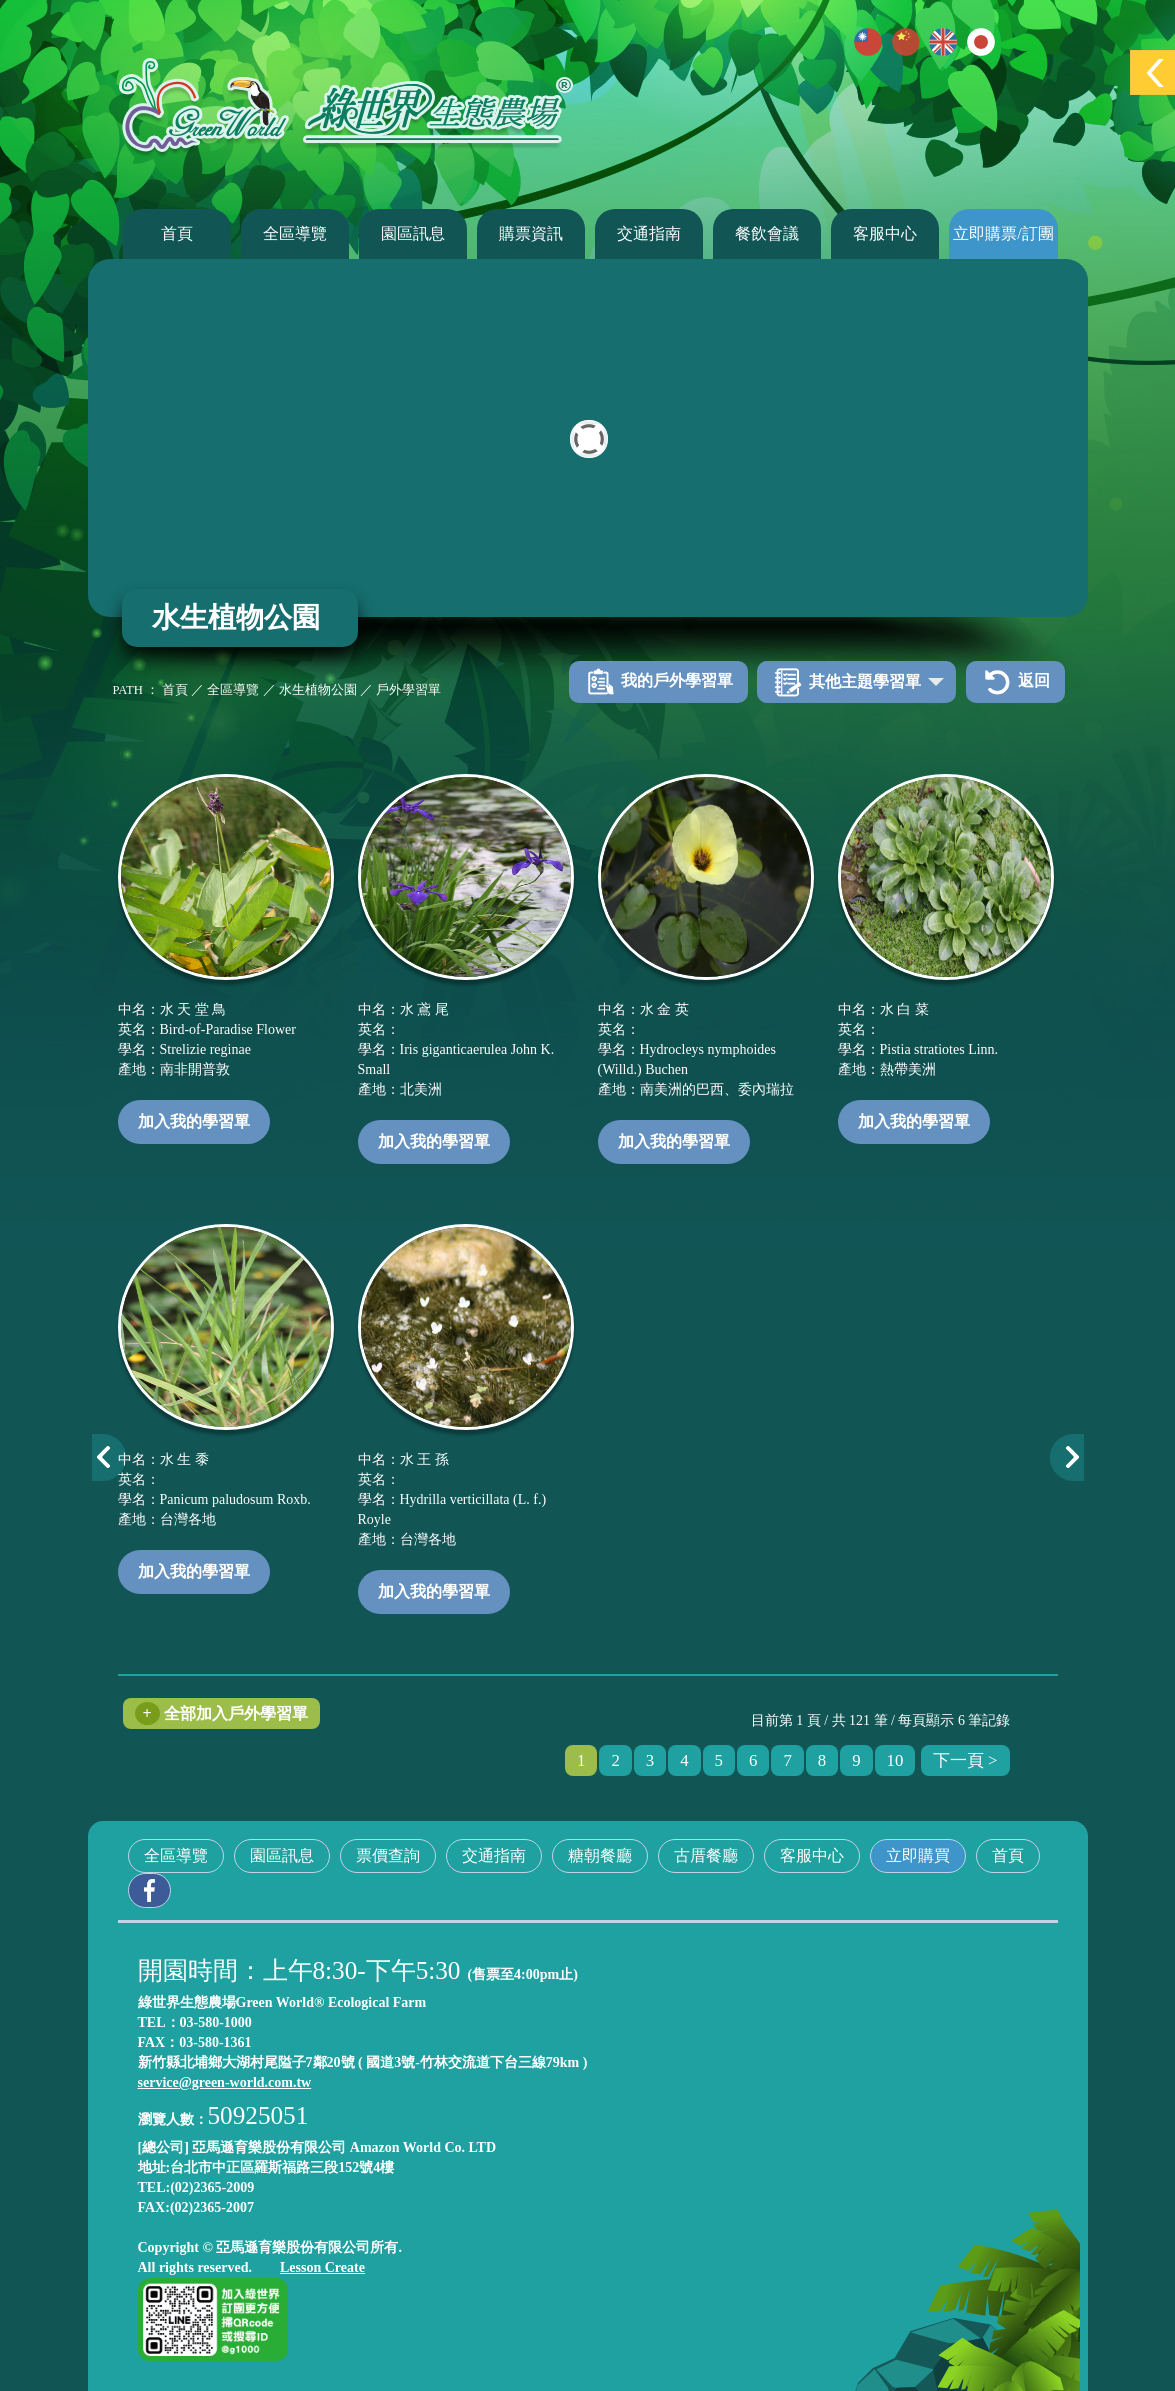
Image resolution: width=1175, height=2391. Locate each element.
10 (895, 1760)
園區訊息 (413, 233)
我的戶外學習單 (658, 682)
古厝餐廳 (706, 1855)
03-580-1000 (216, 2022)
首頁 (177, 233)
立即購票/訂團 (1003, 233)
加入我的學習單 (194, 1121)
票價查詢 (388, 1855)
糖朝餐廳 (600, 1855)
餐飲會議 (767, 233)
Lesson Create (322, 2267)
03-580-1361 (215, 2042)
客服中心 (885, 233)
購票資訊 (531, 233)
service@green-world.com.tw (225, 2082)
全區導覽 (295, 233)
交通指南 (649, 233)
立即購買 (918, 1855)
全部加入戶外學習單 (221, 1713)
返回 (1015, 682)
